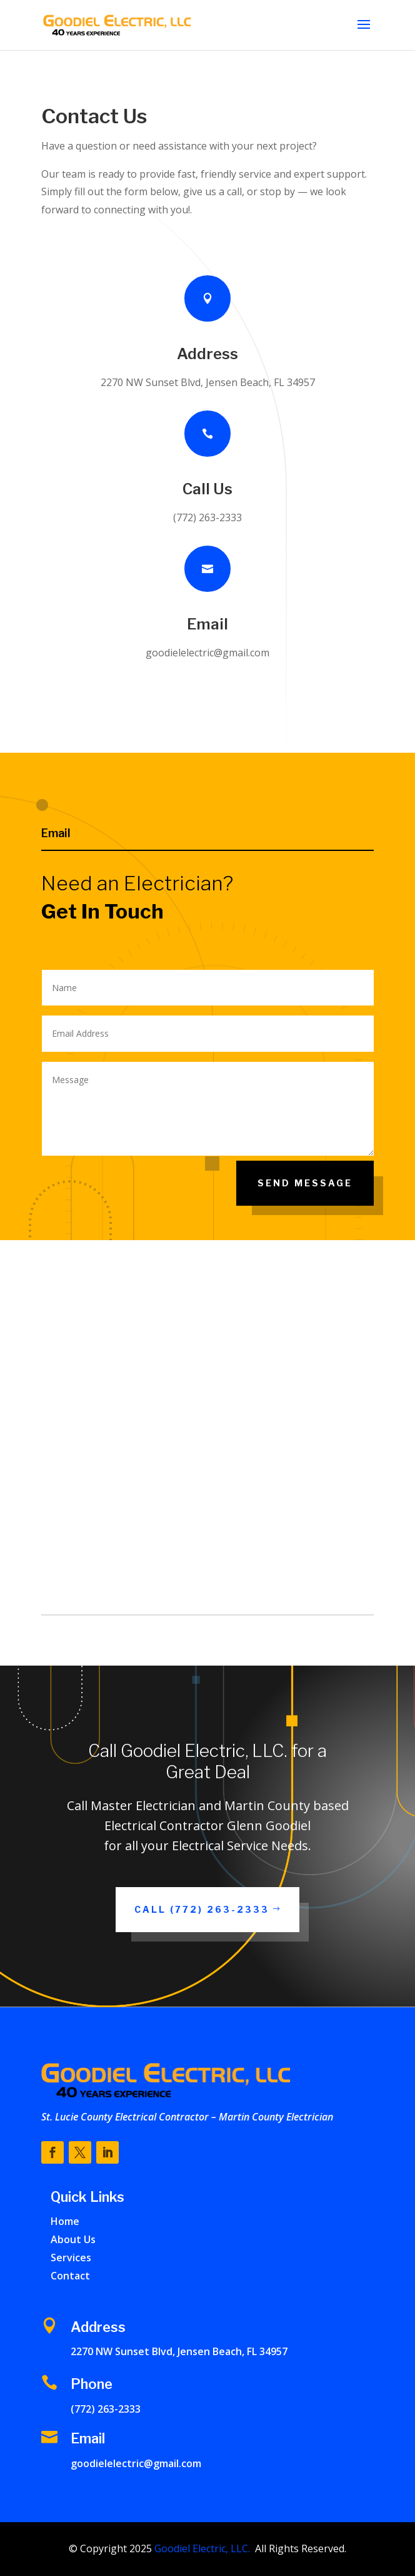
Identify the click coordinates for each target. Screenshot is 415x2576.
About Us (73, 2239)
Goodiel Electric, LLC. (201, 2548)
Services (71, 2257)
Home (65, 2221)
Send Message (305, 1183)
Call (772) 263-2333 (201, 1909)
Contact (70, 2276)
